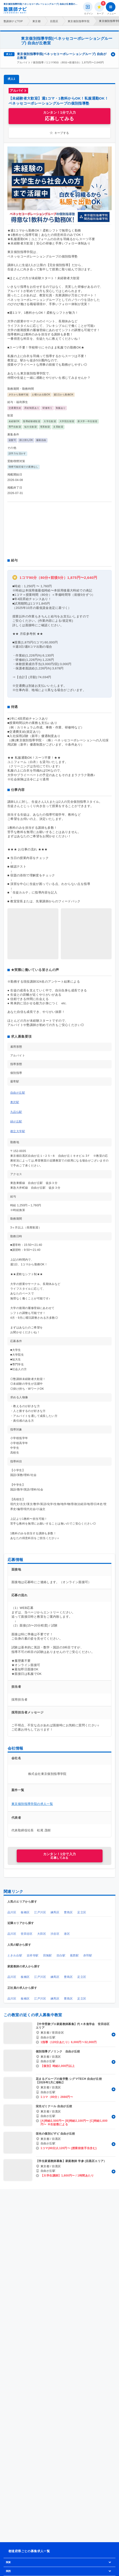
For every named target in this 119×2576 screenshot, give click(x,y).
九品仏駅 (16, 1112)
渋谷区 (55, 1933)
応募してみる (59, 115)
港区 (67, 1933)
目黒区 (54, 21)
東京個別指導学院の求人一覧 (32, 1804)
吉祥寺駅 (33, 1955)
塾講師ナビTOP (13, 21)
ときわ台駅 (14, 1955)
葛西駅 (74, 1955)
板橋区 (25, 1912)
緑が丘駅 (16, 1121)
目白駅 (61, 1955)
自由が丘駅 (17, 1092)
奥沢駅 (14, 1102)
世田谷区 (27, 1933)
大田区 (41, 1933)
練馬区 (55, 1912)
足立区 (81, 1912)
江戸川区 (40, 1912)
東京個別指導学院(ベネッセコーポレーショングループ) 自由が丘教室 (61, 56)
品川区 (11, 1912)
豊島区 (68, 1912)
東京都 (36, 21)
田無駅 (47, 1955)
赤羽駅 (87, 1955)
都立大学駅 (17, 1131)
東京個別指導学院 (78, 21)
